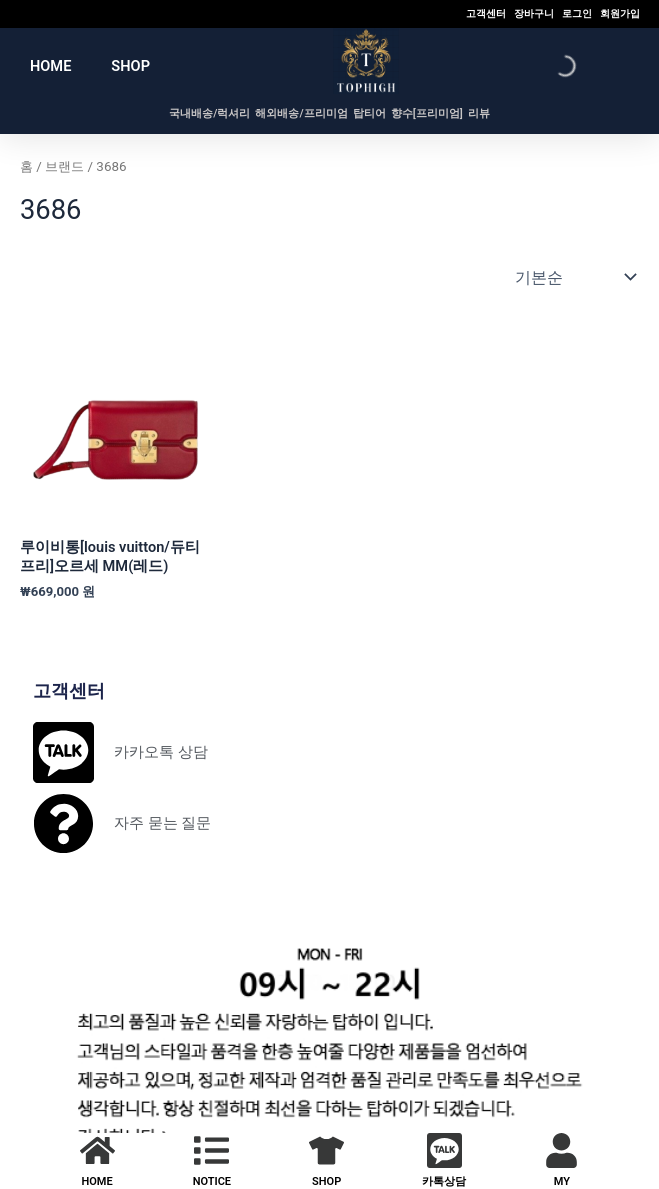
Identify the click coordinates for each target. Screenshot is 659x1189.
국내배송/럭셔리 (209, 113)
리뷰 (479, 113)
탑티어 (369, 113)
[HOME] (97, 1150)
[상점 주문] (573, 277)
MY (562, 1181)
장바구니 (534, 13)
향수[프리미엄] (427, 113)
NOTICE (212, 1181)
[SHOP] (326, 1150)
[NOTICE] (211, 1150)
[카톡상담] (444, 1150)
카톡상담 (444, 1181)
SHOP (130, 66)
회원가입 (620, 13)
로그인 (577, 13)
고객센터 (486, 13)
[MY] (561, 1150)
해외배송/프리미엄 (301, 113)
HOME (50, 66)
